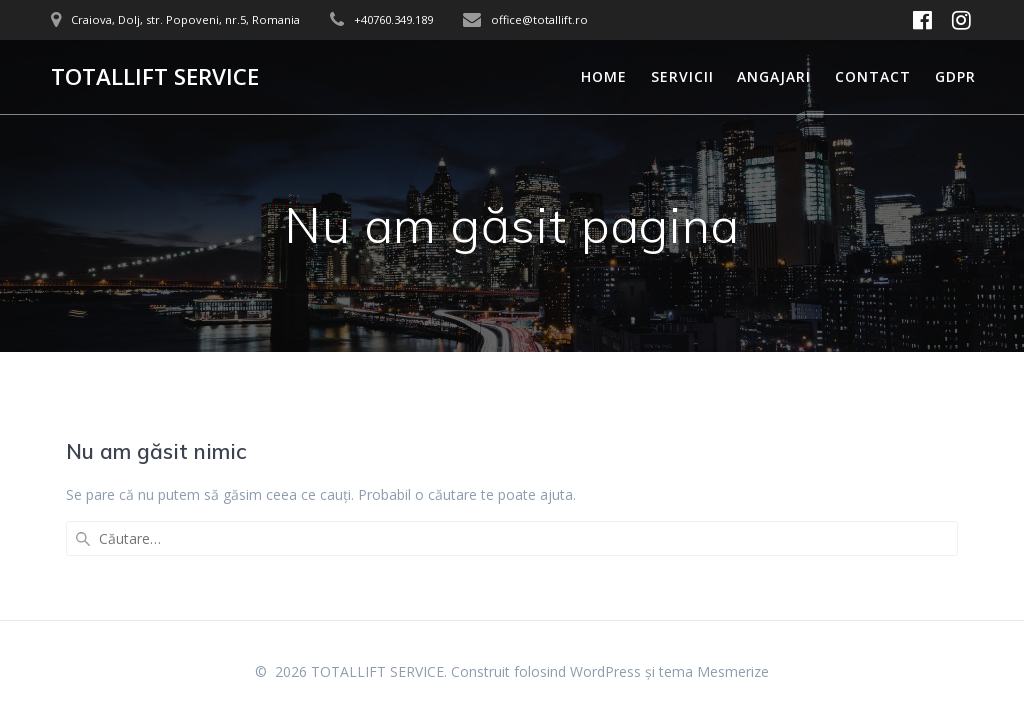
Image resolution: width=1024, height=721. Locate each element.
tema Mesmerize (714, 671)
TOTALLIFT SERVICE (155, 77)
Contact (873, 76)
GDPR (955, 76)
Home (604, 76)
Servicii (682, 76)
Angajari (774, 76)
